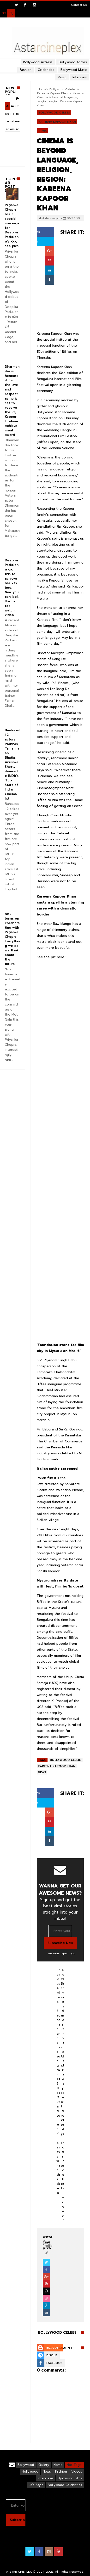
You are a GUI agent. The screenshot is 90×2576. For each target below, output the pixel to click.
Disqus (51, 2355)
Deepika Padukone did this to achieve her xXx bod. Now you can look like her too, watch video (12, 587)
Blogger (53, 2347)
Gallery (43, 2465)
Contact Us (79, 5)
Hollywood (30, 2471)
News (76, 93)
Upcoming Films (70, 2478)
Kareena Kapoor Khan (52, 93)
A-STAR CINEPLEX (19, 2572)
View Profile (48, 2241)
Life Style (36, 2485)
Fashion (61, 2471)
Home (42, 89)
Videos (76, 2471)
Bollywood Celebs (62, 89)
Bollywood (26, 2465)
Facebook (54, 2363)
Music (62, 77)
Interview (79, 77)
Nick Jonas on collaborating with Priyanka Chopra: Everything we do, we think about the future (12, 939)
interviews (46, 2478)
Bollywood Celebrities (65, 2485)
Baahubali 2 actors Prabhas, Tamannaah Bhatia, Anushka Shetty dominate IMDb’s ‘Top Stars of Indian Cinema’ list (12, 764)
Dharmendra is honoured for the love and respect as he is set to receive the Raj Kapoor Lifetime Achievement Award (12, 400)
